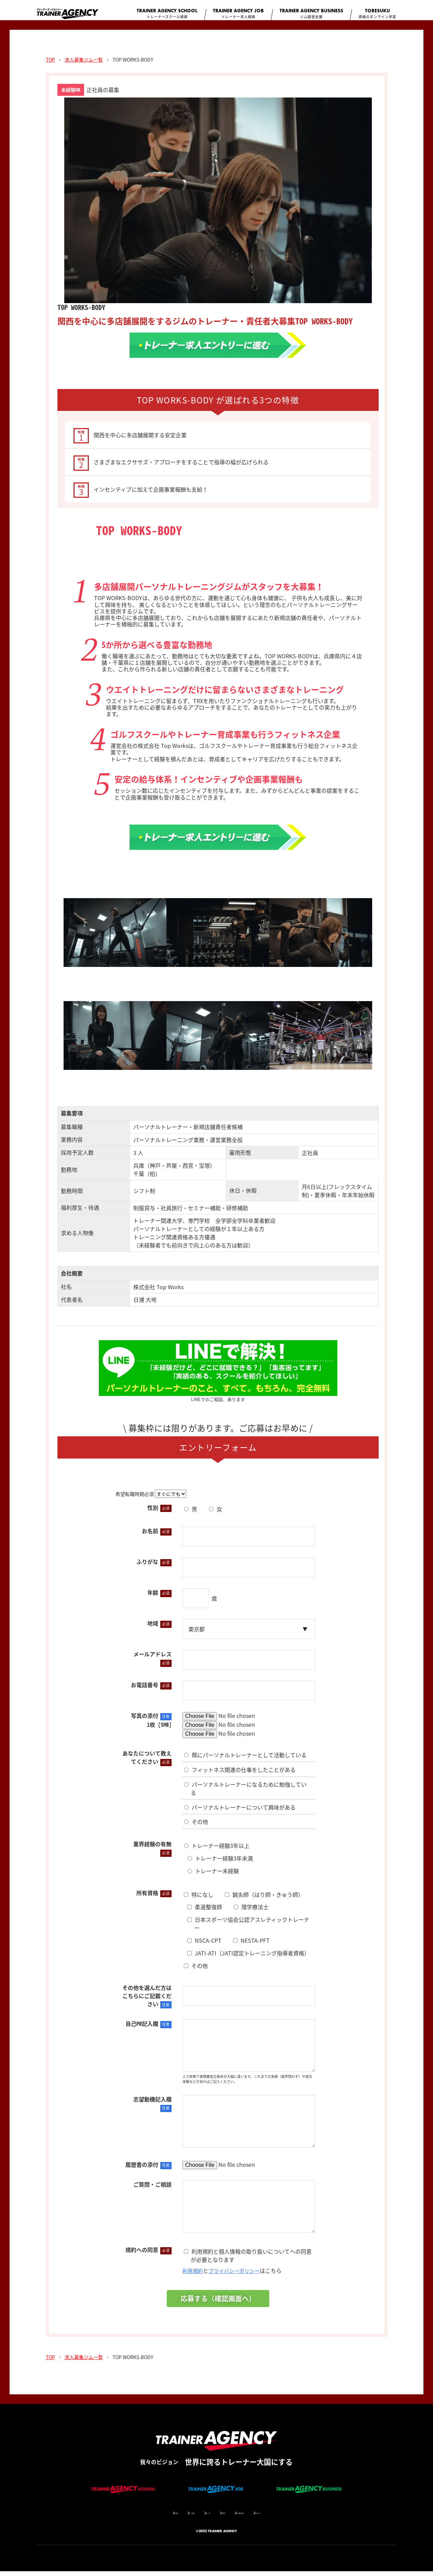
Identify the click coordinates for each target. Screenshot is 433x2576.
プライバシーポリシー (237, 2275)
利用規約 (193, 2275)
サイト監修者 (162, 2516)
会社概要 (129, 2516)
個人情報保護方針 (265, 2516)
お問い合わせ (305, 2516)
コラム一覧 (197, 2516)
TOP (50, 64)
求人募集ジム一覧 (84, 64)
